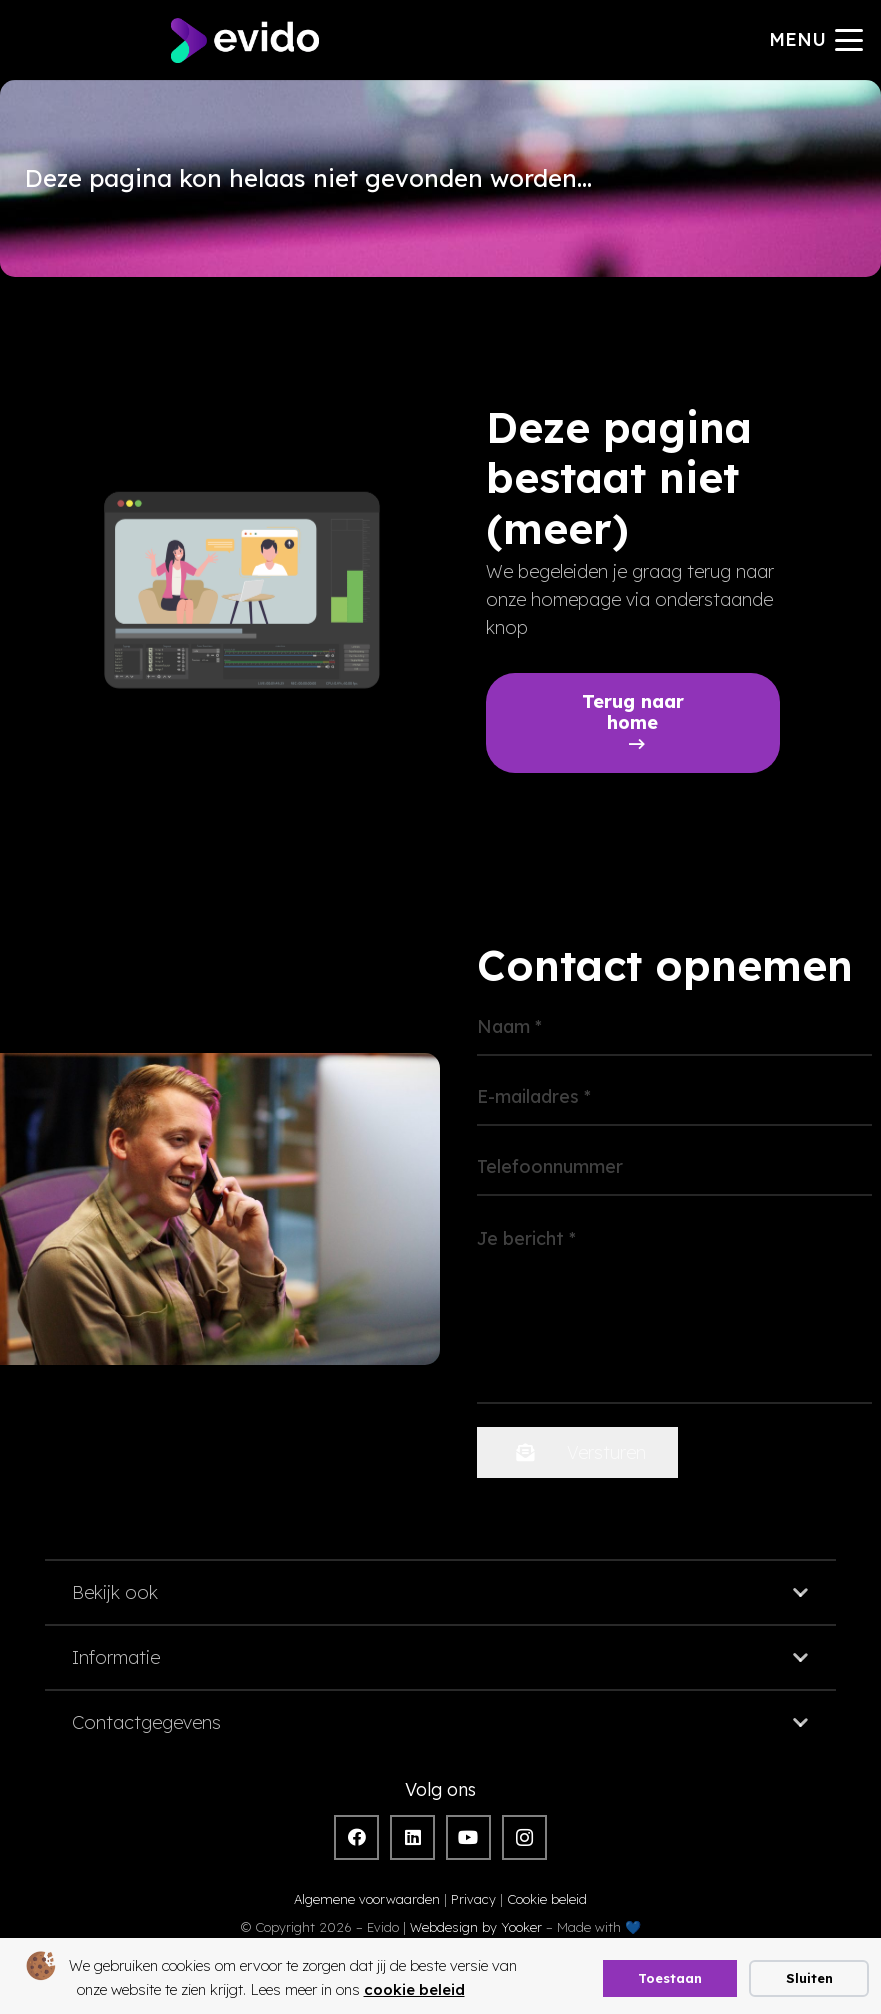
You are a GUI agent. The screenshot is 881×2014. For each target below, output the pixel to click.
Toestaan (670, 1978)
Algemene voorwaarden (367, 1899)
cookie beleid (414, 1989)
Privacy (473, 1899)
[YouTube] (468, 1837)
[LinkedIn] (412, 1837)
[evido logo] (245, 40)
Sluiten (809, 1978)
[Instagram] (524, 1837)
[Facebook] (356, 1837)
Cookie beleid (547, 1899)
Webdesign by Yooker (476, 1927)
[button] (816, 40)
